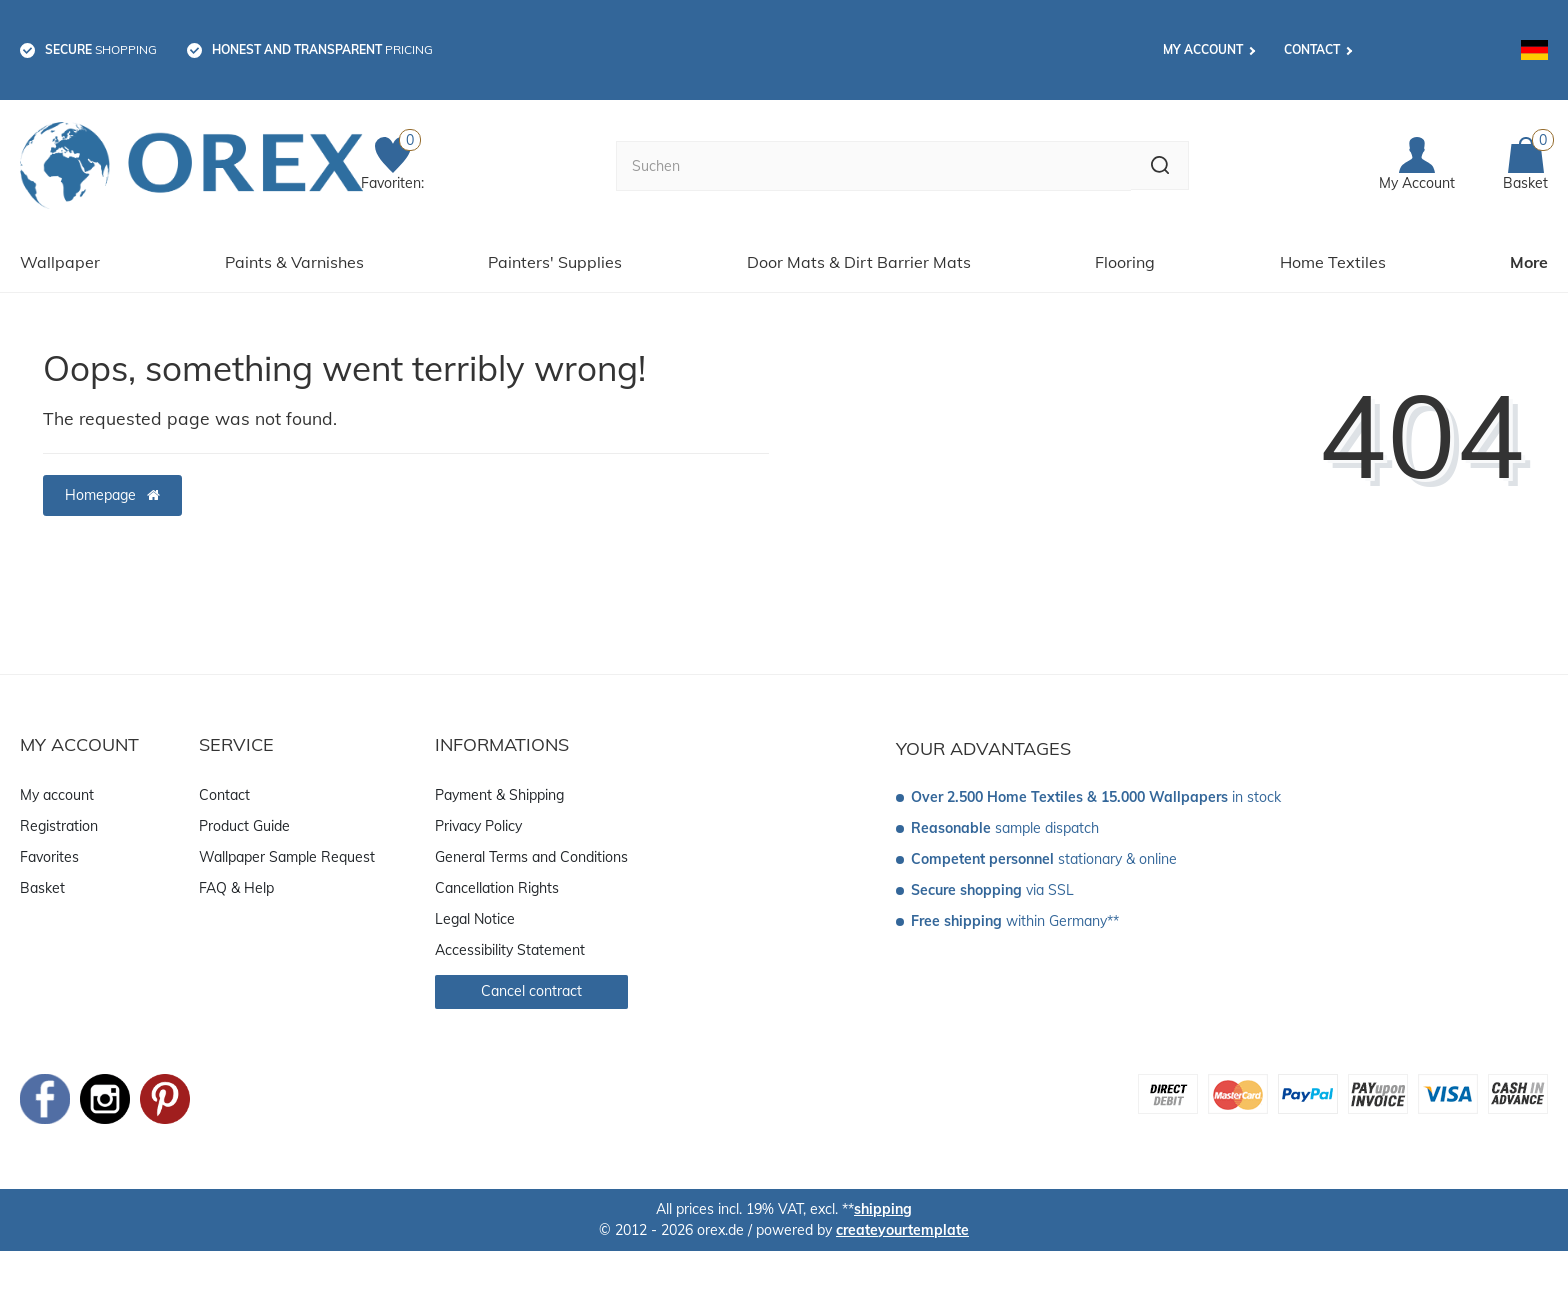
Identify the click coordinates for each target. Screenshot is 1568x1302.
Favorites (49, 848)
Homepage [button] (112, 486)
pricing (322, 49)
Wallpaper (60, 253)
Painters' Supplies (555, 253)
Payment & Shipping (499, 786)
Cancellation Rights (497, 879)
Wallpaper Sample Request (287, 848)
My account (1203, 49)
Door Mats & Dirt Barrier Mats (859, 253)
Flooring (1125, 253)
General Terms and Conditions (531, 848)
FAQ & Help (236, 879)
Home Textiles (1333, 253)
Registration (59, 817)
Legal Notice (475, 910)
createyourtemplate (902, 1221)
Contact (1312, 49)
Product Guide (244, 817)
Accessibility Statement (510, 941)
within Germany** (1015, 912)
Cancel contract (531, 982)
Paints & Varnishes (294, 253)
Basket (42, 879)
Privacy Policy (478, 817)
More (1529, 253)
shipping (883, 1200)
